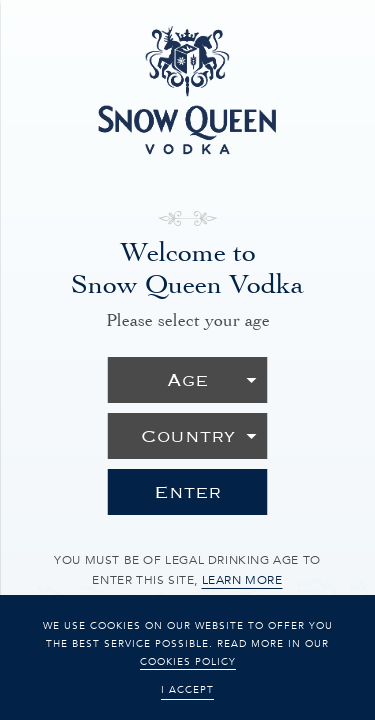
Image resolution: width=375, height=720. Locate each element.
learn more (242, 580)
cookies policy (188, 662)
